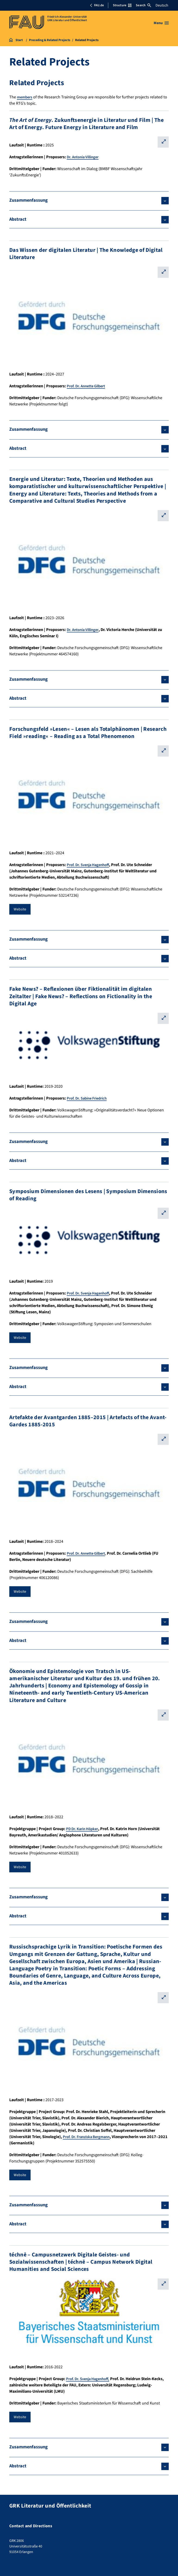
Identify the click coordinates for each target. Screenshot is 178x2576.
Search (143, 5)
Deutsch (162, 5)
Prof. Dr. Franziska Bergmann (89, 2137)
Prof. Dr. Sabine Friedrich (89, 1098)
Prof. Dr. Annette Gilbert (88, 386)
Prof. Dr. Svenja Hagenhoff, (90, 2379)
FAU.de (97, 5)
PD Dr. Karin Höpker (84, 1829)
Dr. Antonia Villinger (85, 157)
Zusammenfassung (28, 200)
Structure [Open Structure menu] (122, 5)
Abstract (17, 219)
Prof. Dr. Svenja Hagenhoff (90, 865)
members (25, 97)
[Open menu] (161, 23)
